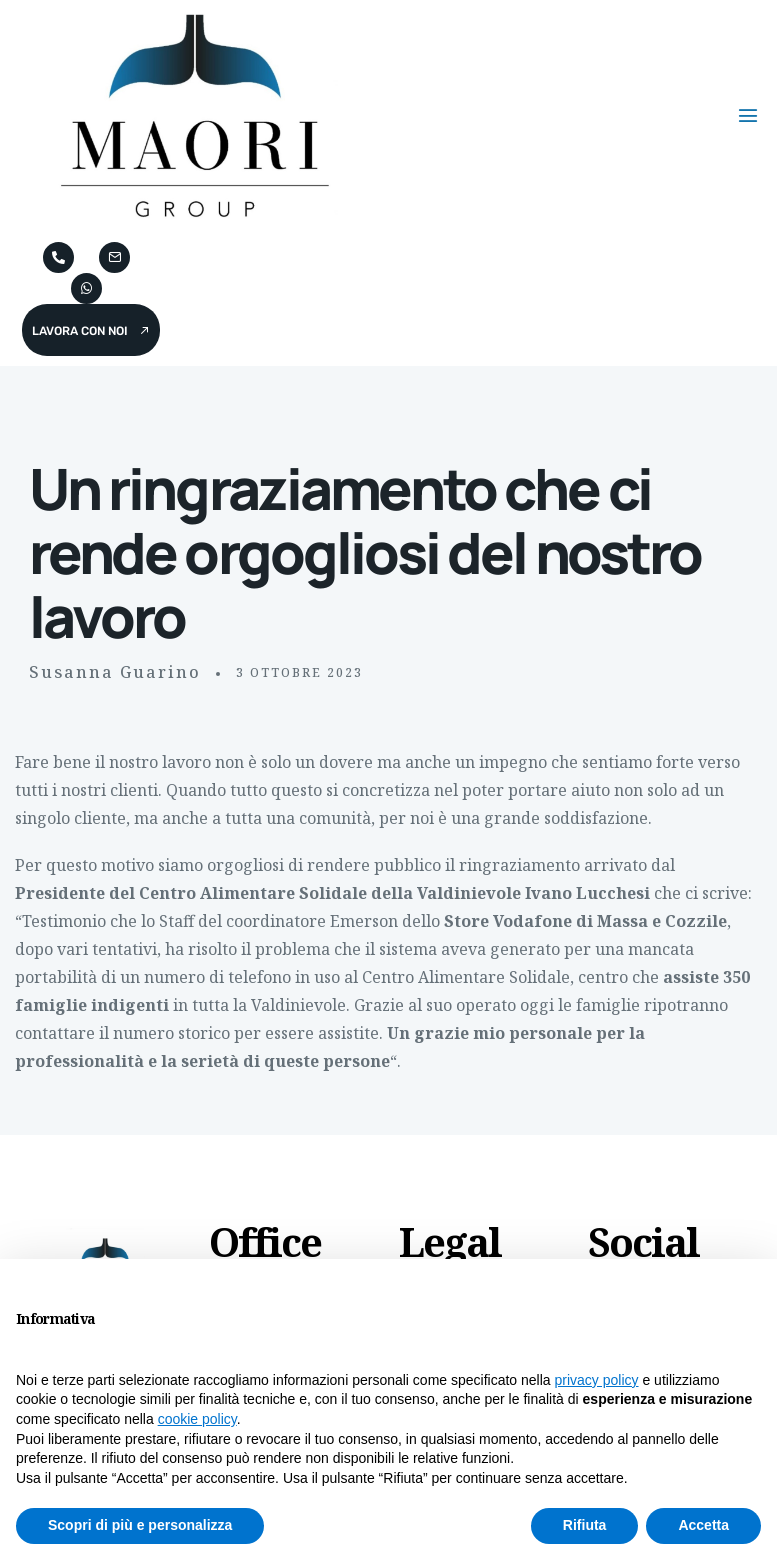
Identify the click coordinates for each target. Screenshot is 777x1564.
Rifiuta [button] (585, 1525)
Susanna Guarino (115, 672)
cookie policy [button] (197, 1419)
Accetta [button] (703, 1525)
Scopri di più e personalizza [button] (140, 1525)
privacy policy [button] (597, 1380)
